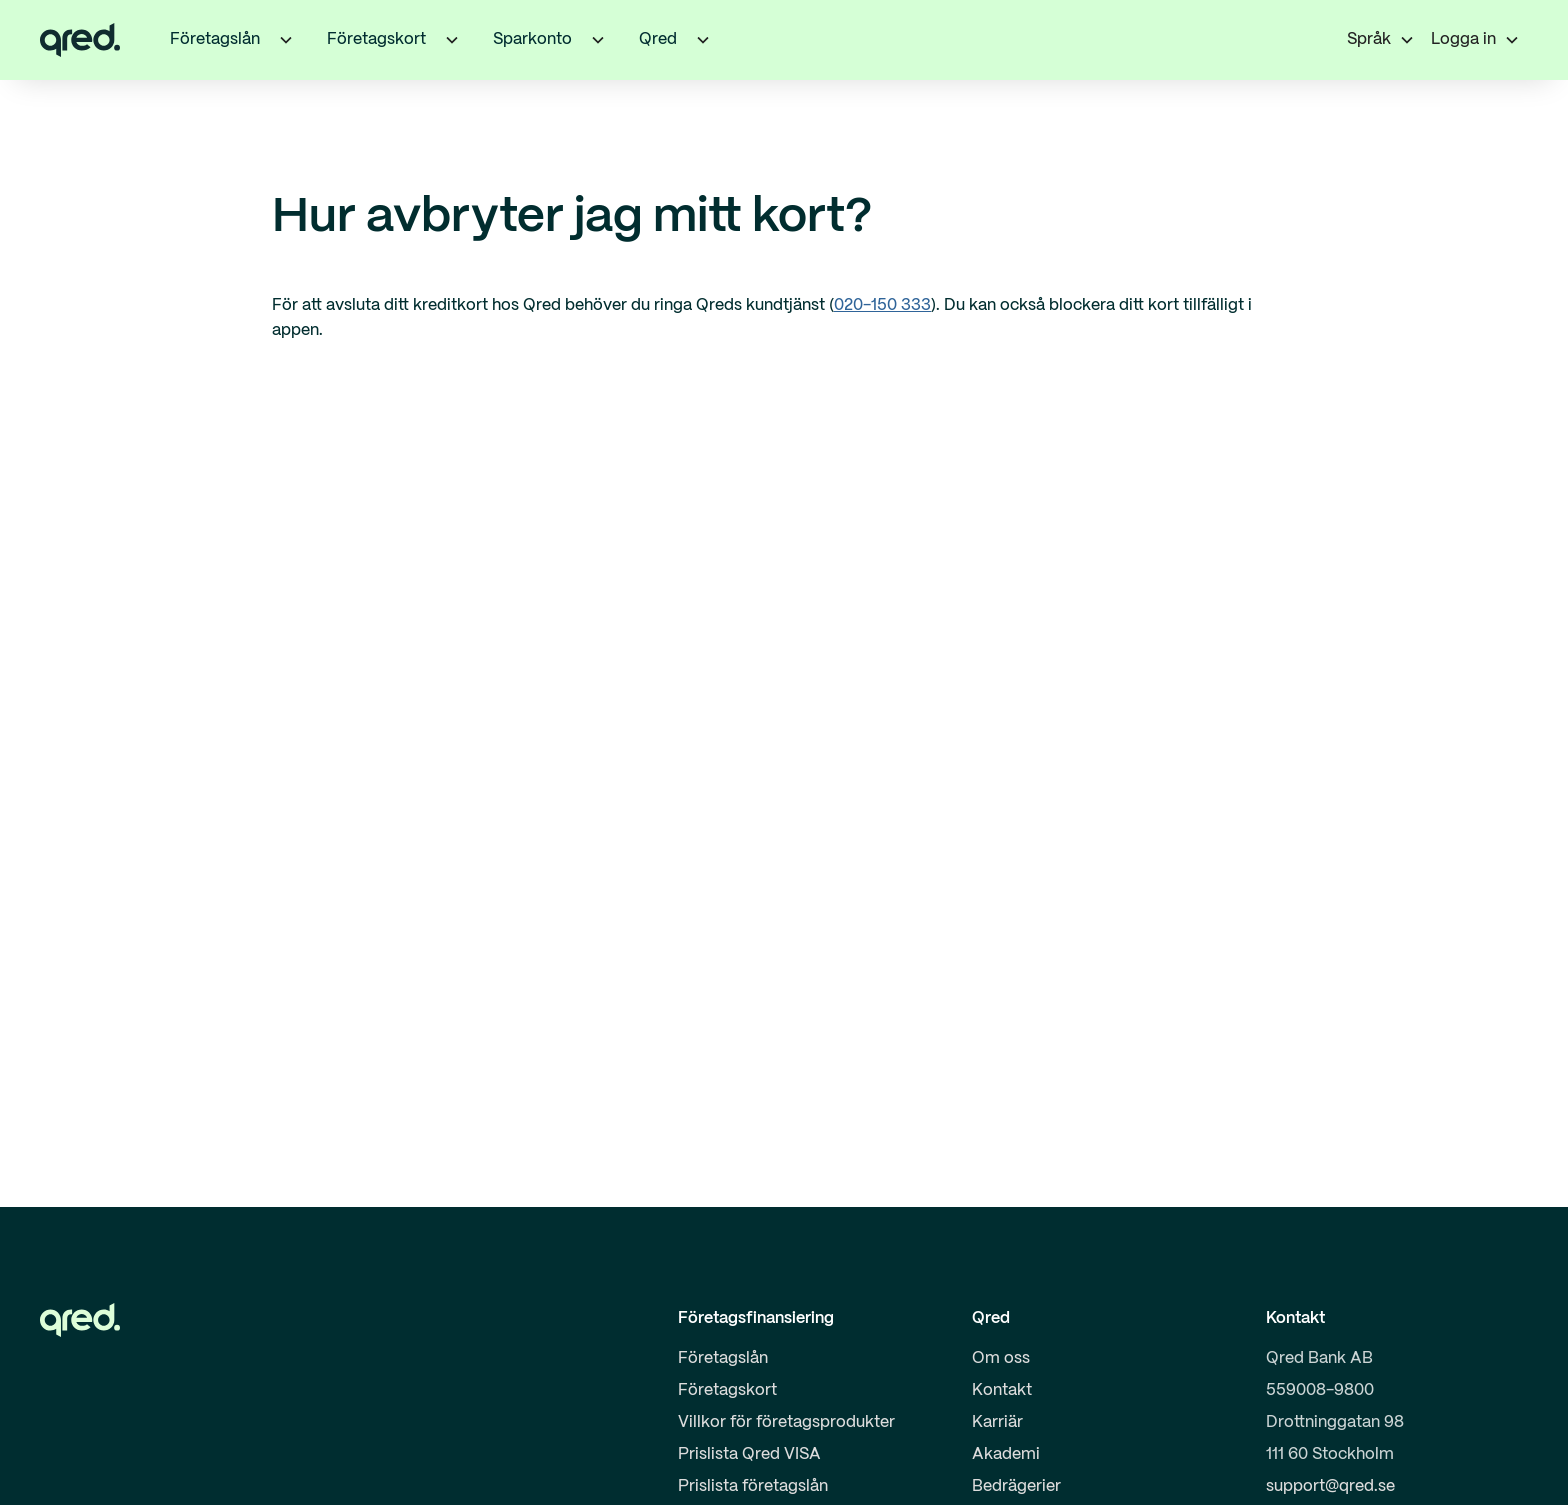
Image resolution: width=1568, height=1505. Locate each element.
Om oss (1001, 1358)
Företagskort (727, 1390)
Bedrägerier (1016, 1486)
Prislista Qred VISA (749, 1454)
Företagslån (723, 1358)
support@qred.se (1330, 1486)
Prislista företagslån (753, 1486)
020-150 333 (882, 305)
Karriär (997, 1422)
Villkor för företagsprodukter (786, 1422)
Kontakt (1002, 1390)
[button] (286, 40)
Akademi (1006, 1454)
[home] (80, 40)
